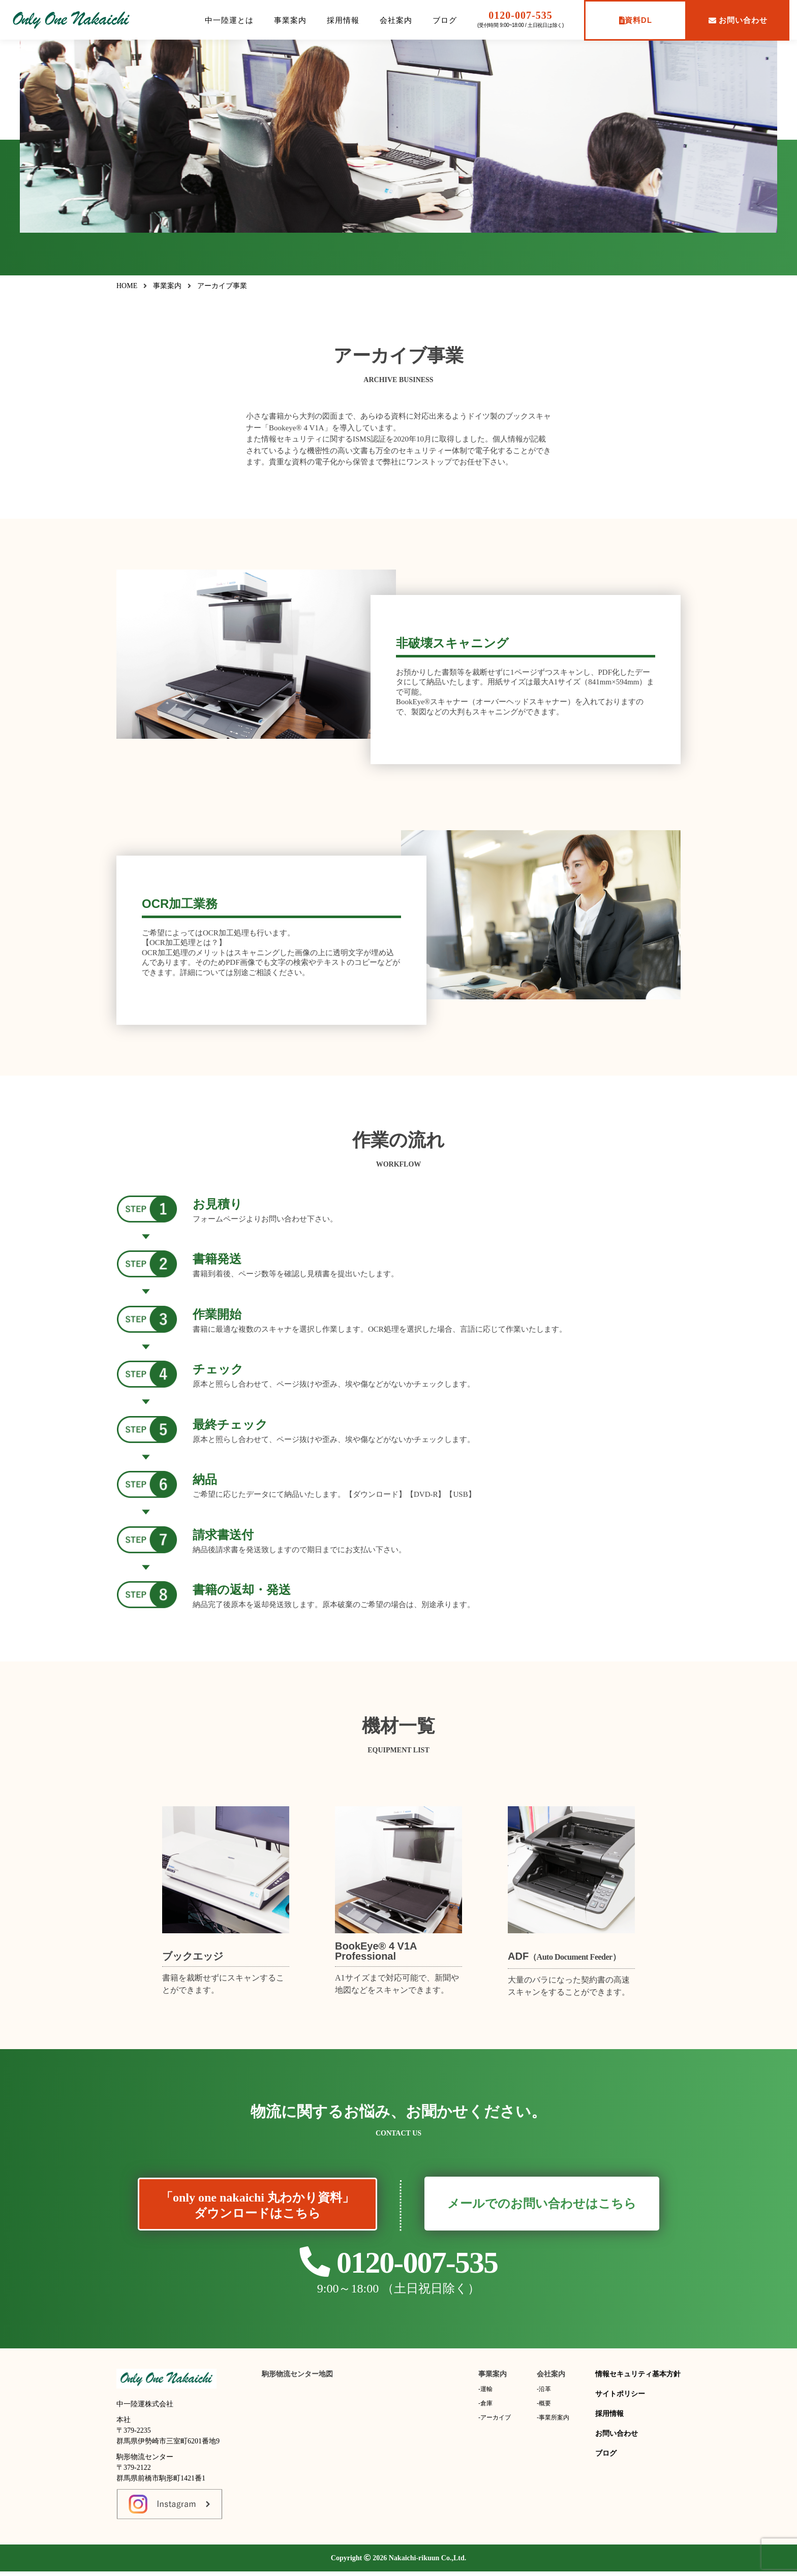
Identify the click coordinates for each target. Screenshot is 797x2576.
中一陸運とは (229, 20)
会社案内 (396, 20)
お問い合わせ (738, 20)
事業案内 (290, 20)
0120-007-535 (520, 15)
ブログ (445, 20)
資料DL (635, 20)
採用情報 (343, 20)
